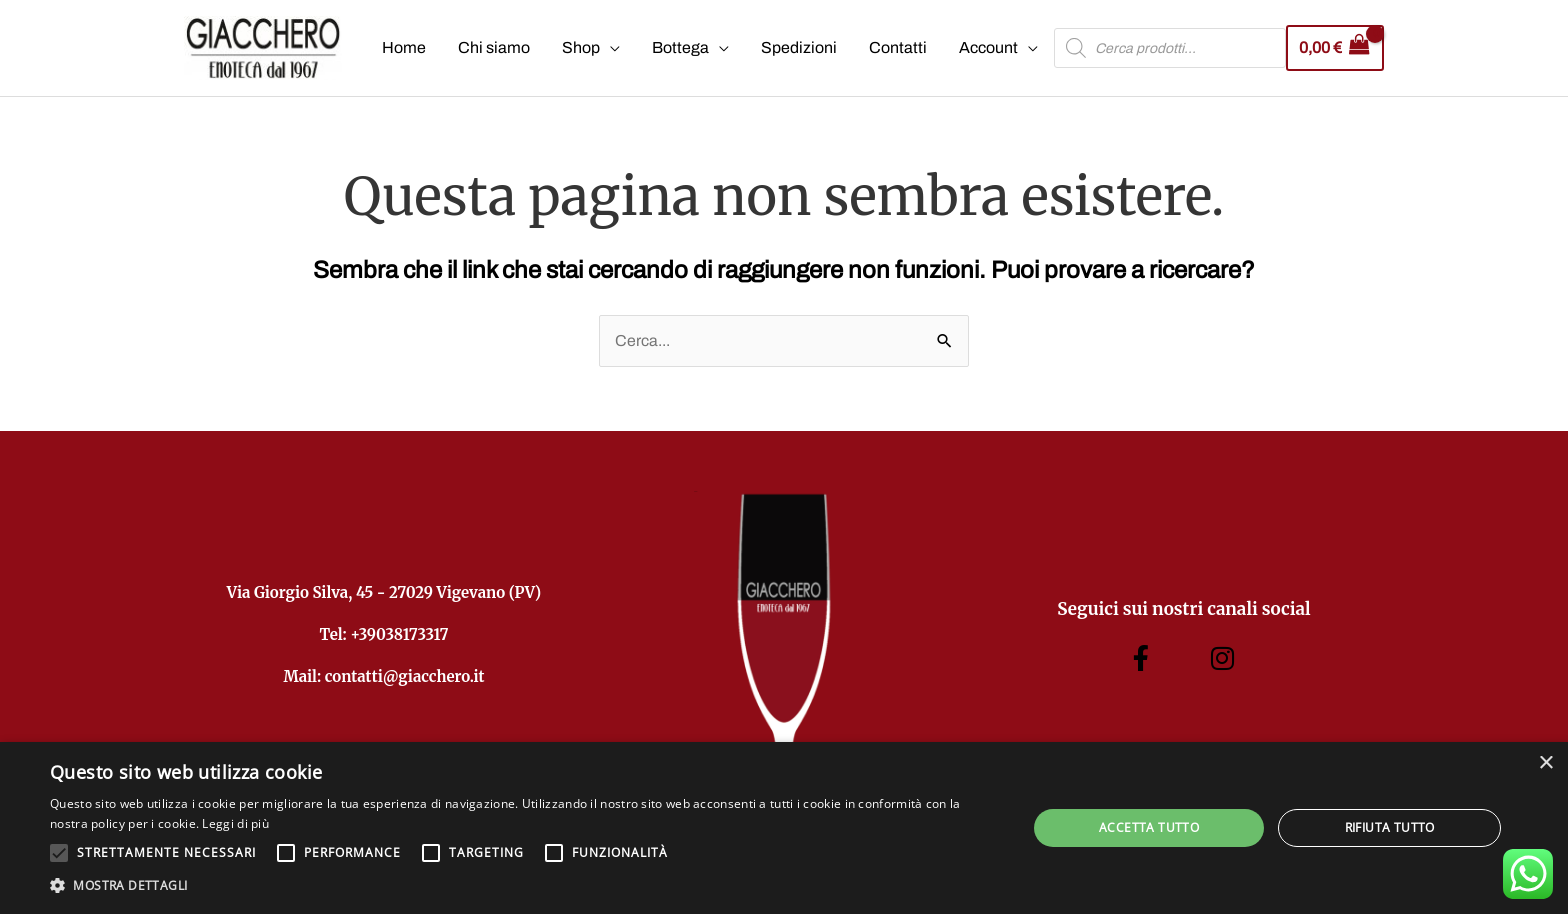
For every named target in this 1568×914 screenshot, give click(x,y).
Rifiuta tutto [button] (1390, 827)
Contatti (898, 48)
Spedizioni (799, 48)
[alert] (784, 828)
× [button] (1545, 763)
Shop (581, 48)
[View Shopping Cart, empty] (1335, 48)
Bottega (680, 48)
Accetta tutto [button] (1149, 827)
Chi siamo (494, 48)
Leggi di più (235, 823)
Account (988, 48)
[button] (524, 886)
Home (404, 48)
